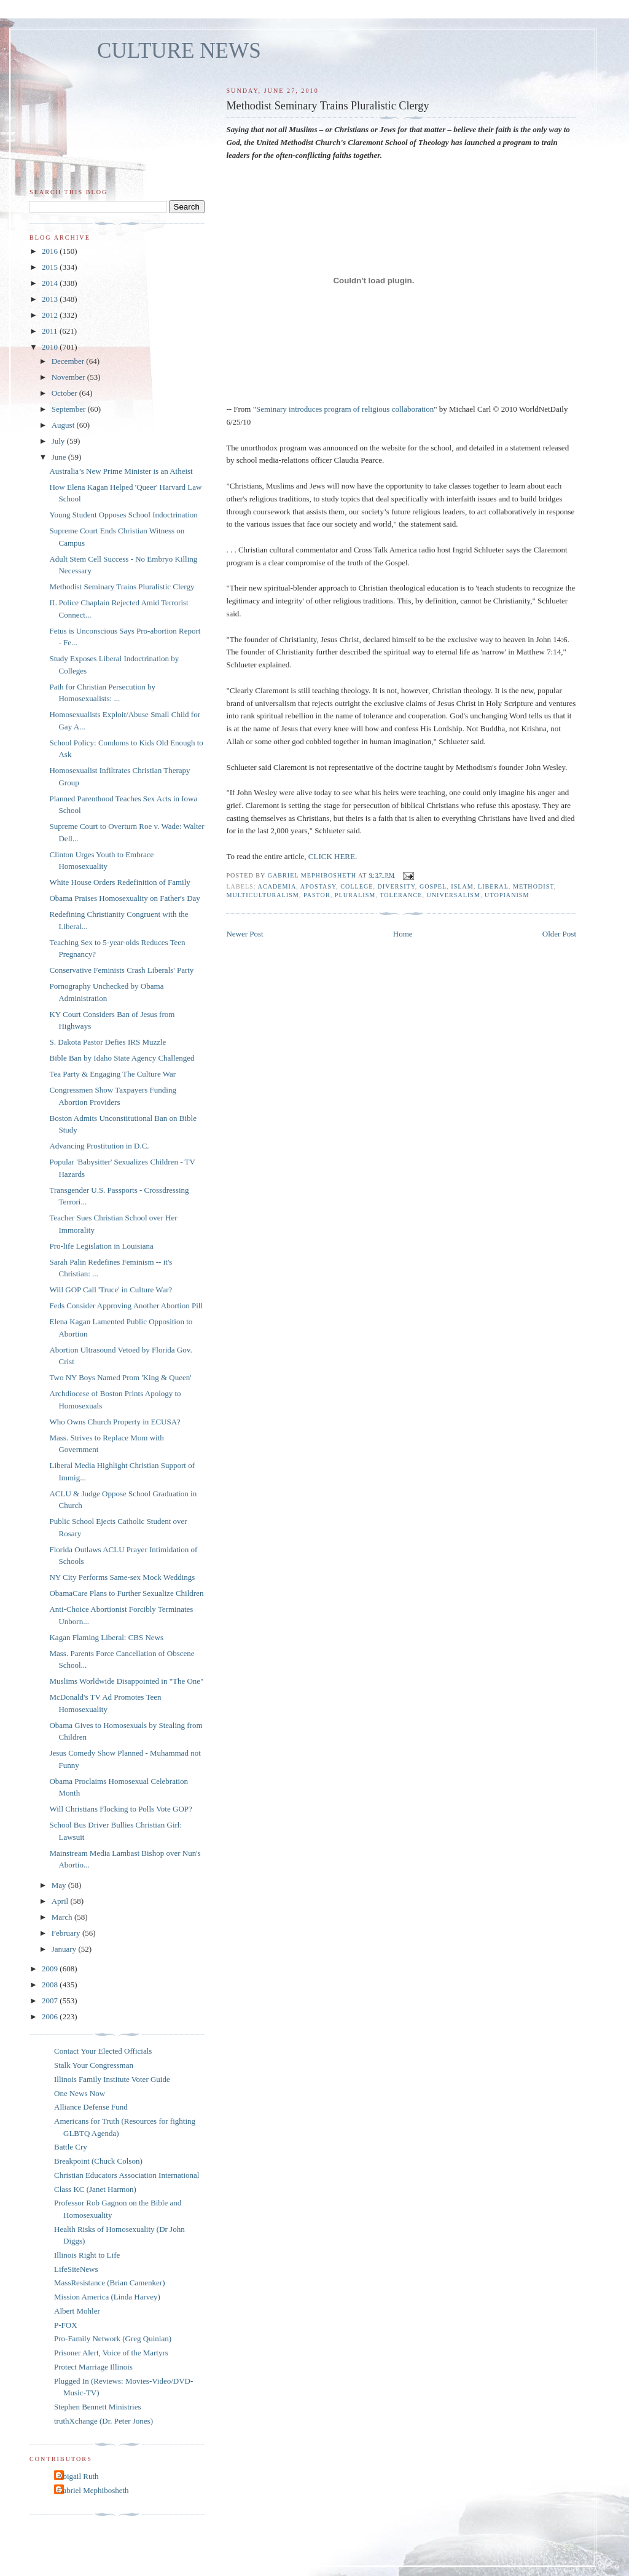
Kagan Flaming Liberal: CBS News (106, 1637)
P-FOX (65, 2325)
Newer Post (244, 933)
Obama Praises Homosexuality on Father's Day (124, 898)
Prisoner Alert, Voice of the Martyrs (111, 2352)
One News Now (79, 2093)
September (70, 409)
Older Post (559, 933)
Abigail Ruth (78, 2476)
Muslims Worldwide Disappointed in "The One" (126, 1681)
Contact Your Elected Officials (103, 2051)
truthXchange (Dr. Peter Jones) (103, 2420)
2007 (51, 2000)
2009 (51, 1968)
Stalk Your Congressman (93, 2065)
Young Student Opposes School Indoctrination (123, 514)
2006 (51, 2016)
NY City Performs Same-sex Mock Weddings (122, 1577)
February (67, 1933)
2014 (51, 283)
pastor (316, 895)
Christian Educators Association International (126, 2175)
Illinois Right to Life (87, 2255)
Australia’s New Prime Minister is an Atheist (120, 471)
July (59, 441)
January (65, 1949)
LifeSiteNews (76, 2269)
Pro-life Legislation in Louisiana (101, 1246)
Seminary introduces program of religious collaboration (345, 409)
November (69, 377)
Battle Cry (70, 2146)
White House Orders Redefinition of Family (119, 882)
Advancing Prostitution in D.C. (99, 1145)
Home (403, 933)
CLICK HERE (331, 856)
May (60, 1885)
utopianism (507, 895)
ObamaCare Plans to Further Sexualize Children (126, 1593)
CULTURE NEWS (179, 51)
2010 (51, 346)
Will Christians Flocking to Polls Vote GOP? (120, 1808)
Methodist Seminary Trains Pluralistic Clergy (121, 586)
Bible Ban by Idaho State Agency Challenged (121, 1057)
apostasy (318, 886)
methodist (533, 886)
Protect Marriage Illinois (93, 2366)
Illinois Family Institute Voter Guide (112, 2079)
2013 (51, 299)
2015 (51, 267)
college (356, 886)
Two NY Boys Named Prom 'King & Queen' (120, 1377)
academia (277, 886)
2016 (51, 251)
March (63, 1917)
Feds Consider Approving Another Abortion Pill (126, 1305)
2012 (51, 315)
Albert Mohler (77, 2310)
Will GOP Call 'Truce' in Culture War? (110, 1289)
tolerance (401, 895)
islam (462, 886)
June (60, 456)
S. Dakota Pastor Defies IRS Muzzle (107, 1041)
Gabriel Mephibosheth (93, 2490)
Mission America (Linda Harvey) (107, 2296)
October (65, 393)
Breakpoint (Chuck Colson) (98, 2161)
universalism (453, 895)
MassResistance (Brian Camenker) (109, 2282)
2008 (51, 1984)
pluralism (355, 895)
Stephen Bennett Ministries (97, 2406)
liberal (493, 886)
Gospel (433, 886)
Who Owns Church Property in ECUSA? (114, 1421)
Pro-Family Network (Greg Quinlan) (112, 2338)
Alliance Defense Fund (91, 2106)
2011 (51, 331)
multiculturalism (262, 895)
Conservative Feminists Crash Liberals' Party (121, 970)
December (69, 361)
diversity (396, 886)
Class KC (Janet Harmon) (95, 2189)
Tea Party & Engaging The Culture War (112, 1073)
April (61, 1901)
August (64, 425)
